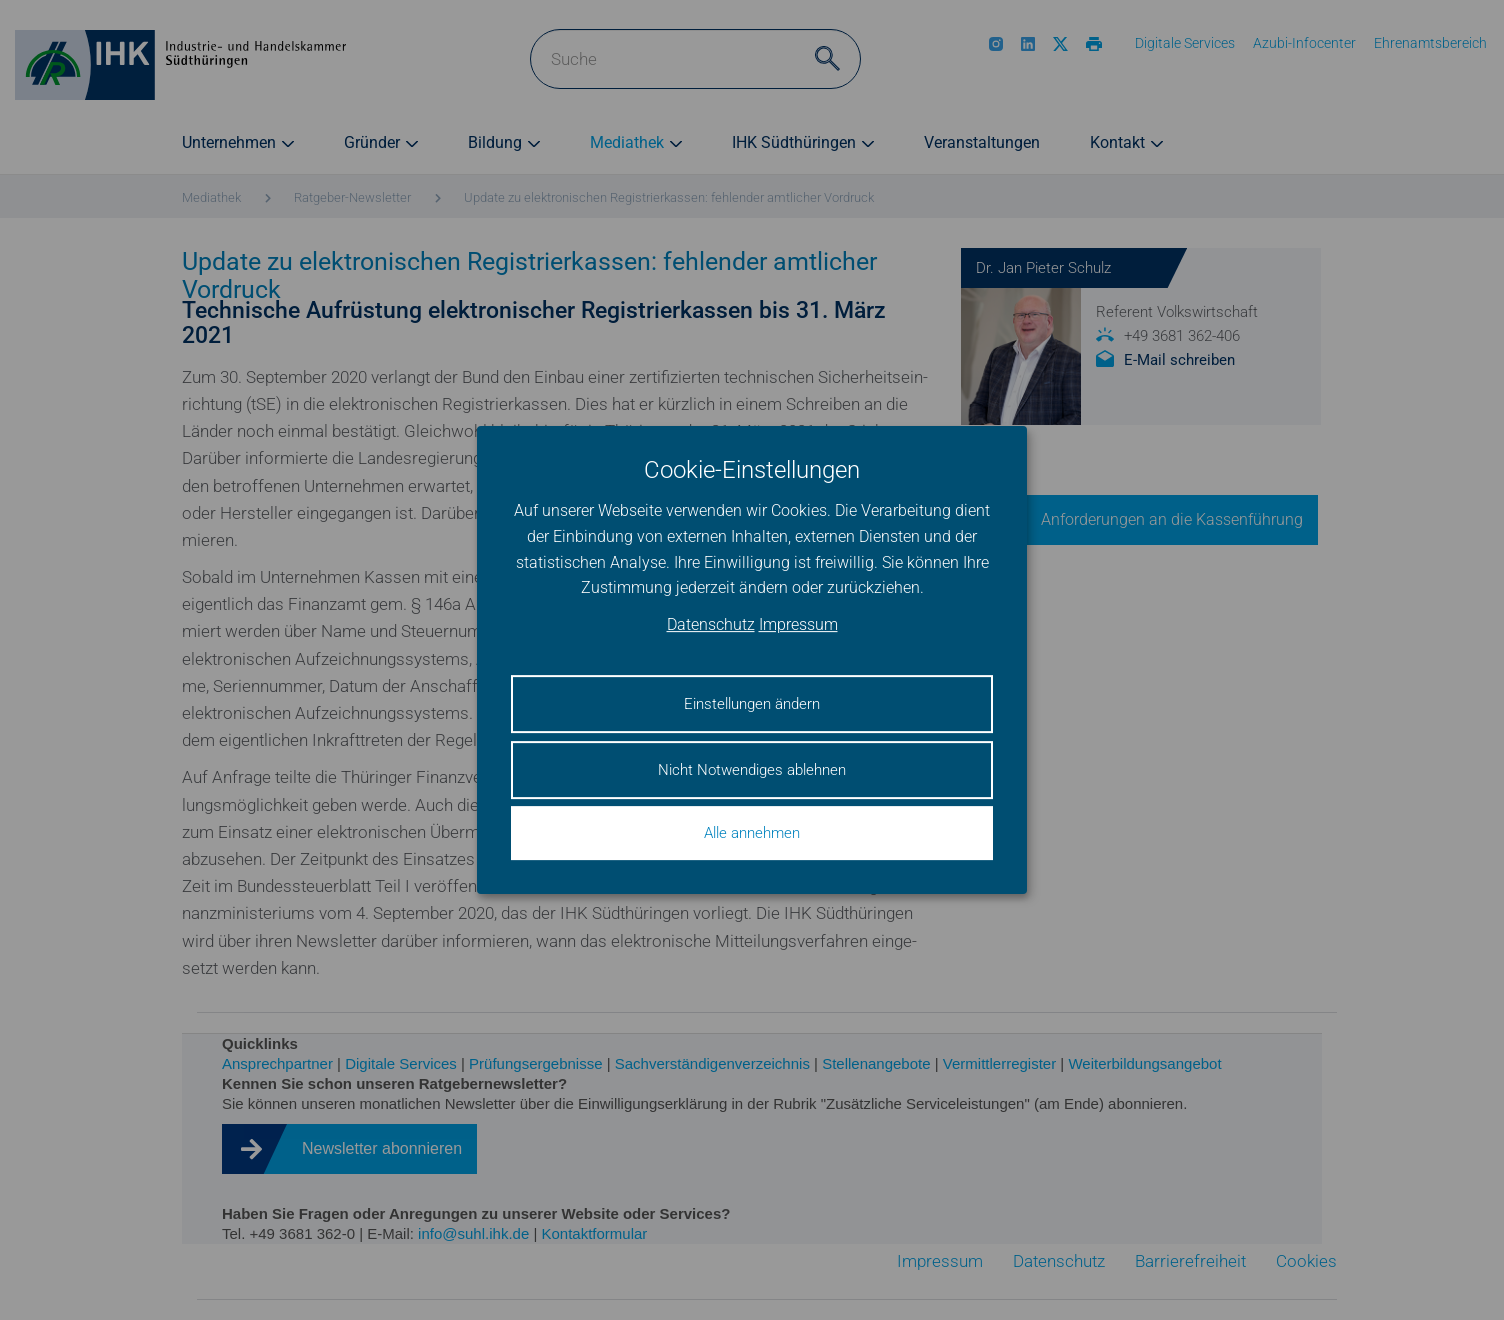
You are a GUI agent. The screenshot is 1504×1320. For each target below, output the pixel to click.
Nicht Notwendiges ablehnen (752, 770)
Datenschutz (711, 624)
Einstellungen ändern (752, 704)
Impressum (798, 624)
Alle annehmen (752, 833)
